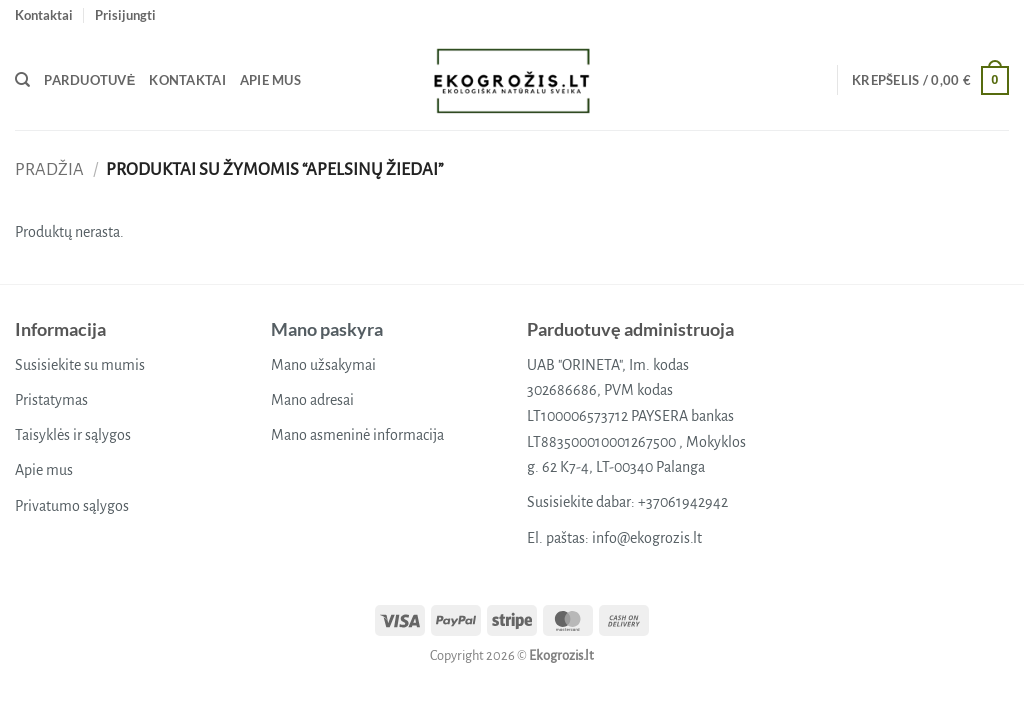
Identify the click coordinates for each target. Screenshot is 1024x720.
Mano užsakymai (323, 365)
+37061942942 (683, 502)
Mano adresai (312, 400)
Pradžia (49, 169)
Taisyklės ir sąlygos (73, 435)
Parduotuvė (89, 80)
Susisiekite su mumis (80, 365)
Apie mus (270, 80)
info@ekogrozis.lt (647, 538)
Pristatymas (51, 400)
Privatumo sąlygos (72, 506)
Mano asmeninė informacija (357, 435)
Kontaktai (44, 15)
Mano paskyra (327, 329)
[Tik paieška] (22, 80)
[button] (125, 15)
